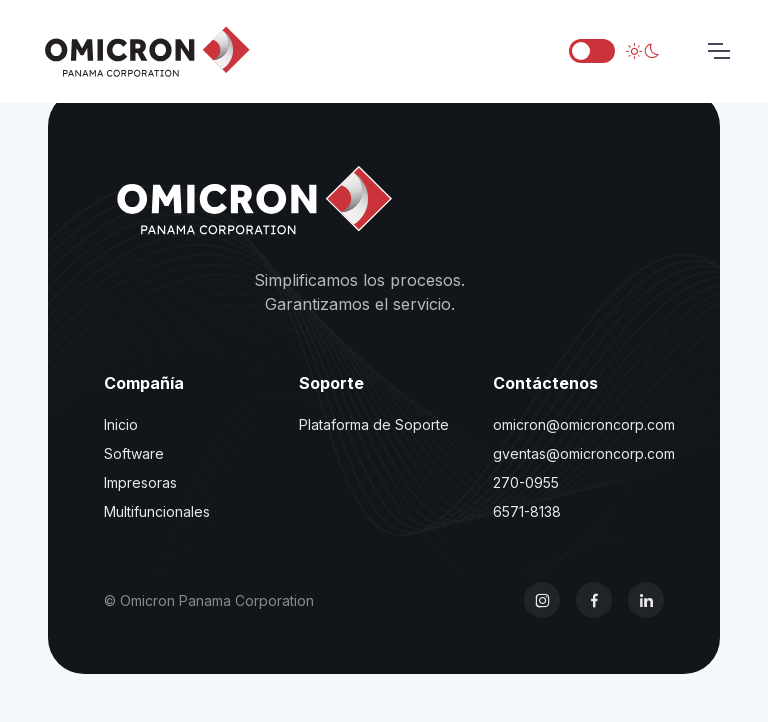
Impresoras (140, 482)
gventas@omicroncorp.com (584, 453)
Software (134, 453)
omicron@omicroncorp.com (584, 424)
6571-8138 (527, 511)
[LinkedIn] (646, 600)
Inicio (121, 424)
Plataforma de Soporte (374, 424)
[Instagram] (542, 600)
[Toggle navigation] (718, 51)
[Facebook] (594, 600)
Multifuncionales (157, 511)
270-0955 (526, 482)
